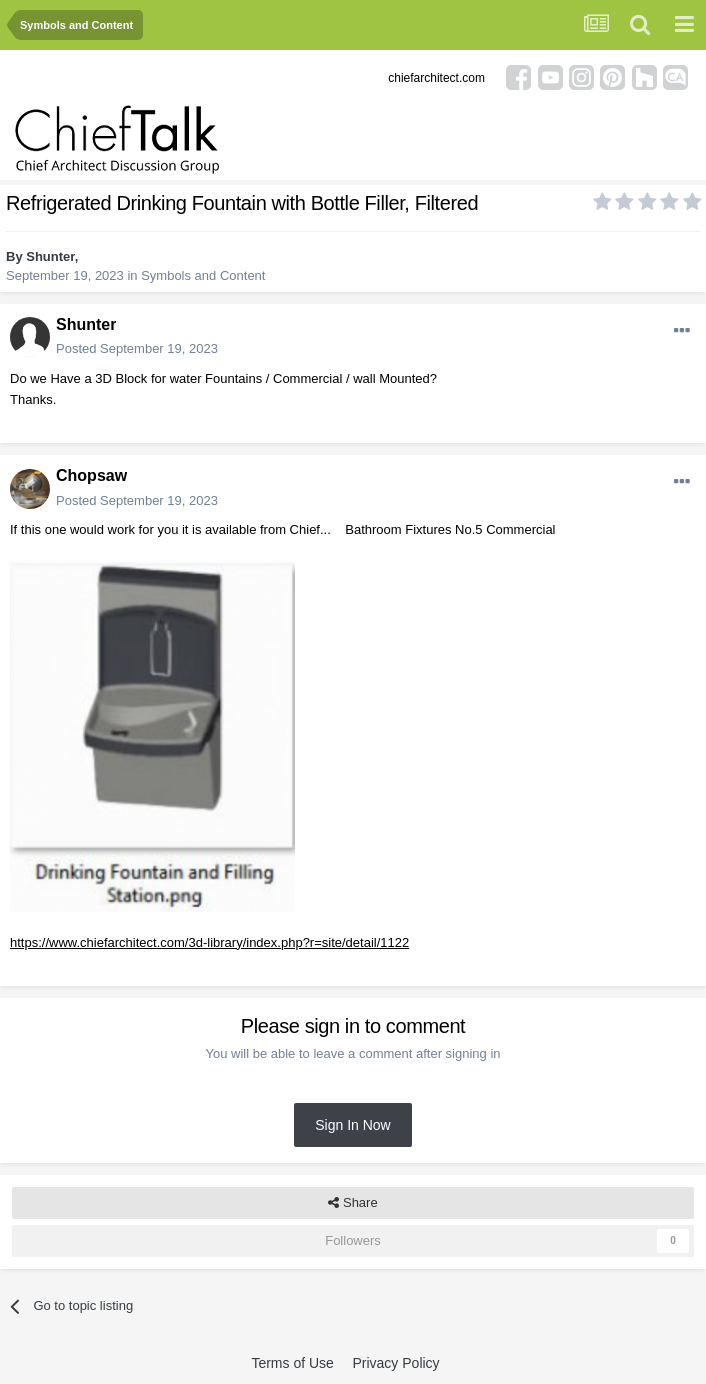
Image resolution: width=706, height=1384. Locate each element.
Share (352, 1203)
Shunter (50, 256)
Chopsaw (91, 475)
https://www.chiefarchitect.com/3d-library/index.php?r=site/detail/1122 (209, 942)
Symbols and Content (203, 275)
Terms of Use (292, 1363)
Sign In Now (352, 1125)
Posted (137, 348)
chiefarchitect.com (436, 78)
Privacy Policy (395, 1363)
